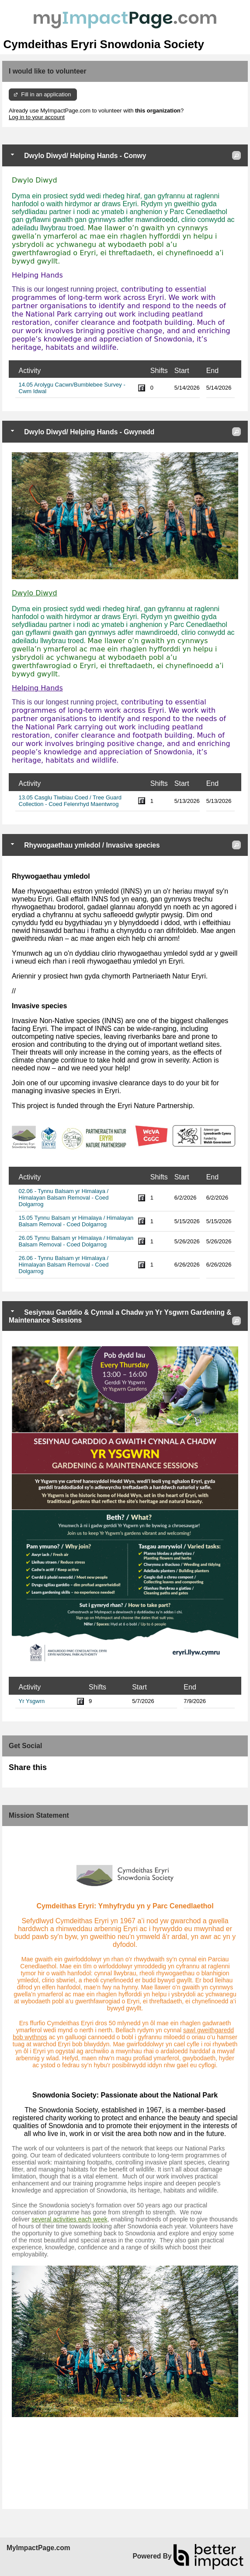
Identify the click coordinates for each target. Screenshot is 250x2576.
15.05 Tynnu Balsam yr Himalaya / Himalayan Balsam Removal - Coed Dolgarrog (76, 1221)
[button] (236, 155)
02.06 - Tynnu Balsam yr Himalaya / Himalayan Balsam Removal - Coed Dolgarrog (64, 1197)
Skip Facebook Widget (75, 1771)
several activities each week (69, 2219)
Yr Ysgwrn (32, 1701)
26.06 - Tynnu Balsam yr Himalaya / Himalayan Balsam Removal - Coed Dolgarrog (64, 1264)
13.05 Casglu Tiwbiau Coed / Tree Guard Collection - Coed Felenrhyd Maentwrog (70, 800)
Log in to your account (37, 117)
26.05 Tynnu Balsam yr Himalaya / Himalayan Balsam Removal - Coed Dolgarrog (76, 1241)
